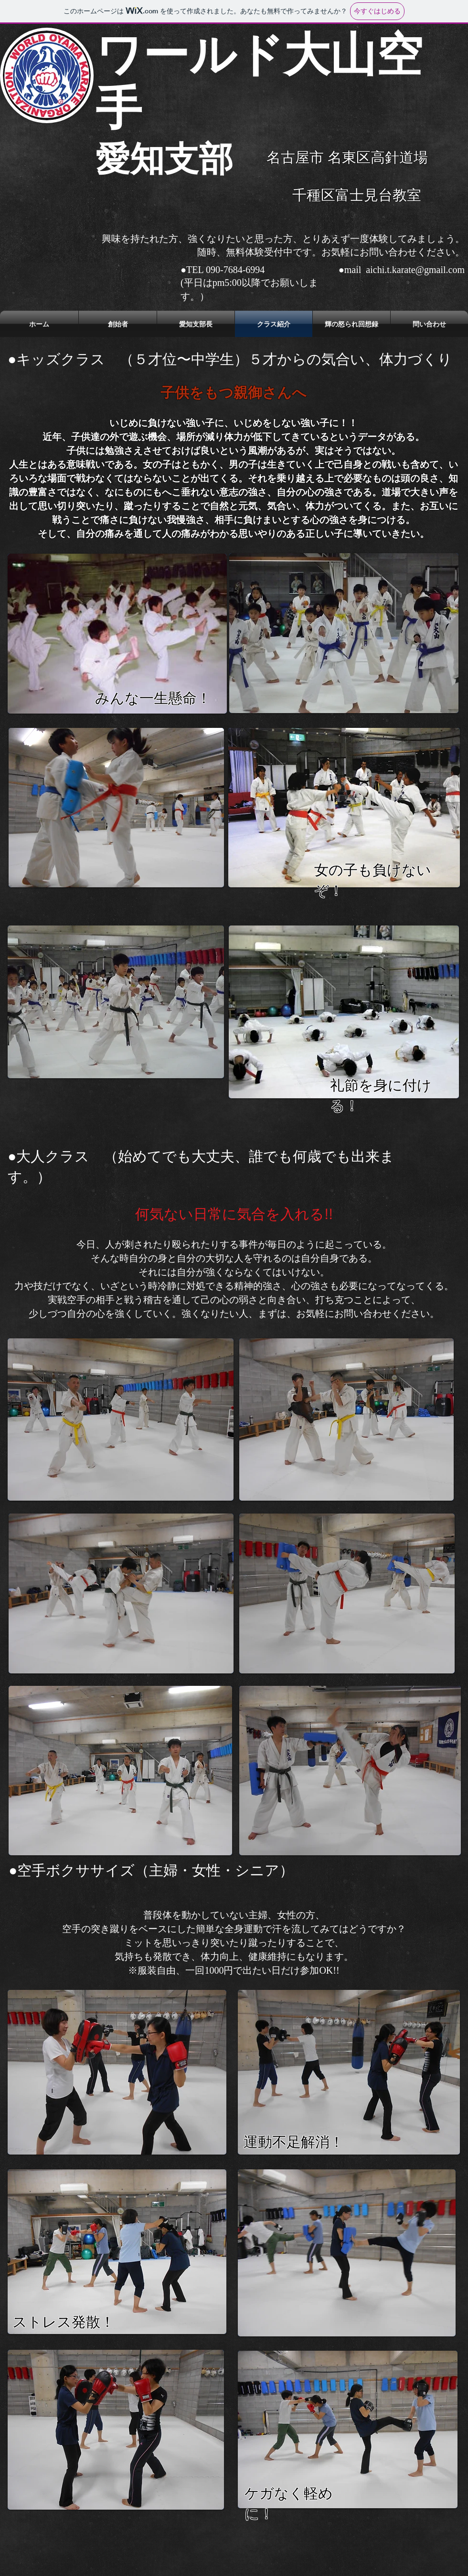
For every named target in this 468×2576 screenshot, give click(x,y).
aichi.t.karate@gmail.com (415, 269)
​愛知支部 (164, 159)
